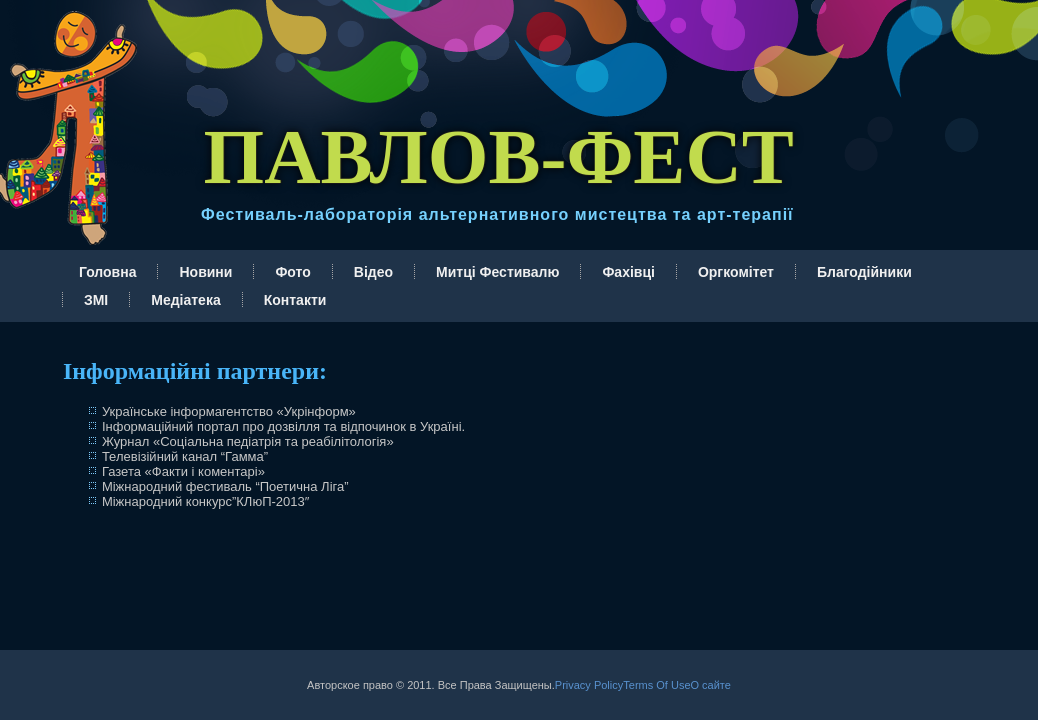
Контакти (295, 300)
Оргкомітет (736, 272)
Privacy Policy (589, 685)
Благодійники (864, 272)
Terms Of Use (656, 685)
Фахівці (628, 272)
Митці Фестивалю (497, 272)
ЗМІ (96, 300)
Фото (292, 272)
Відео (373, 272)
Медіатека (185, 300)
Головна (108, 272)
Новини (205, 272)
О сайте (711, 685)
